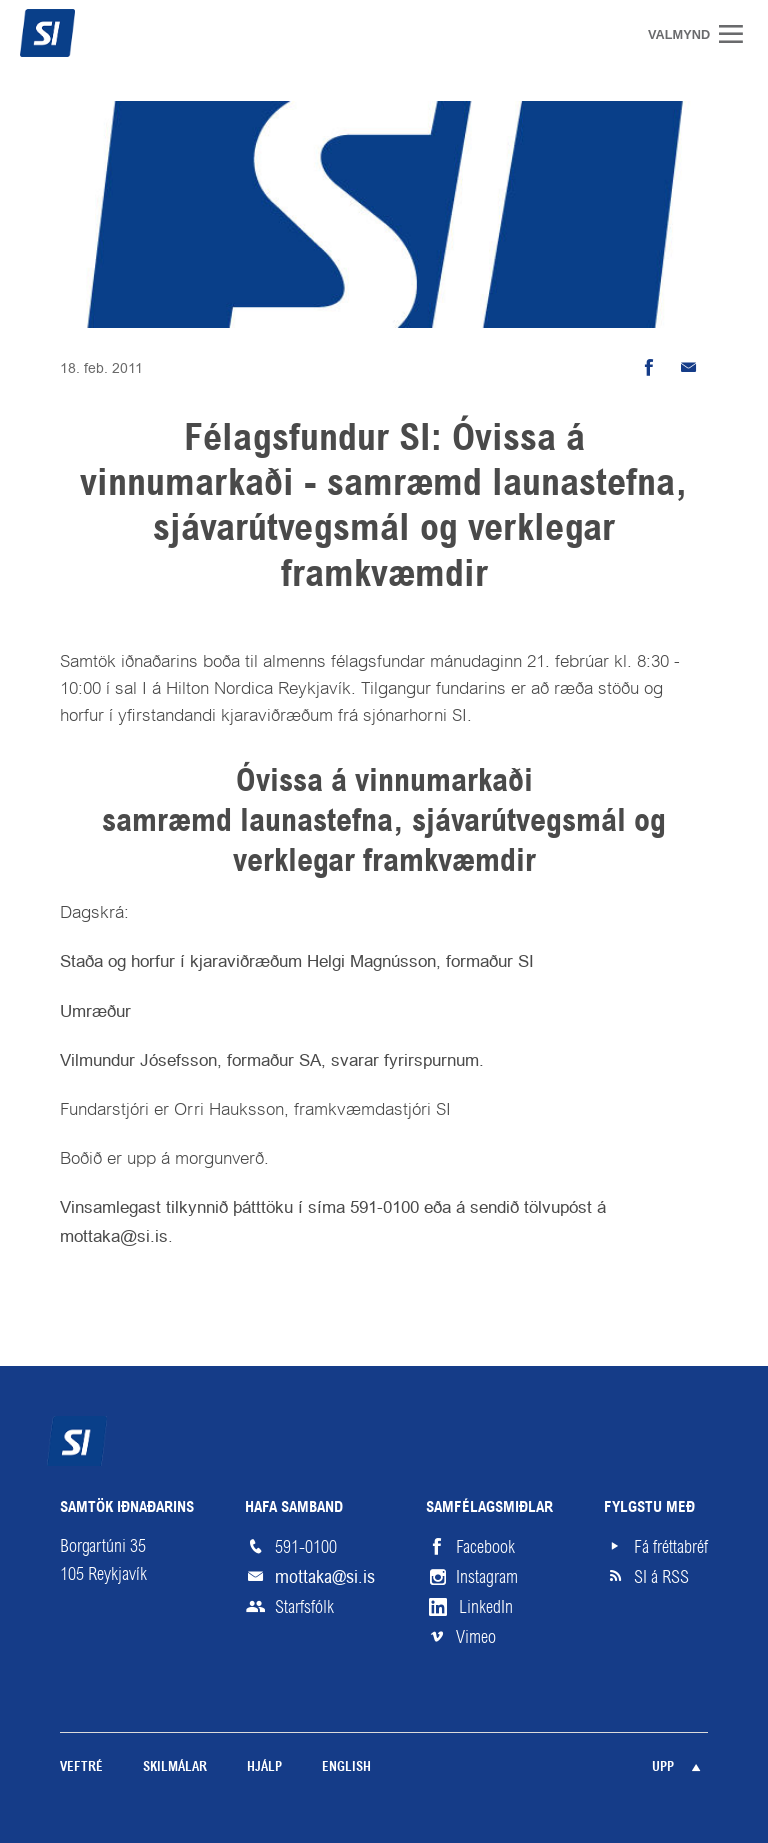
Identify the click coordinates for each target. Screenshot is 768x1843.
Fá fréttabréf (671, 1547)
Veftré (81, 1767)
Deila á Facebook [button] (648, 368)
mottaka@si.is (325, 1576)
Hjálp (264, 1767)
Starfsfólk (304, 1607)
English (346, 1767)
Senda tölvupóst (688, 368)
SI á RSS (661, 1577)
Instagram (487, 1577)
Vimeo (476, 1637)
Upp (663, 1767)
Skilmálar (175, 1767)
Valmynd (738, 34)
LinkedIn (486, 1607)
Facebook (485, 1547)
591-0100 (306, 1547)
